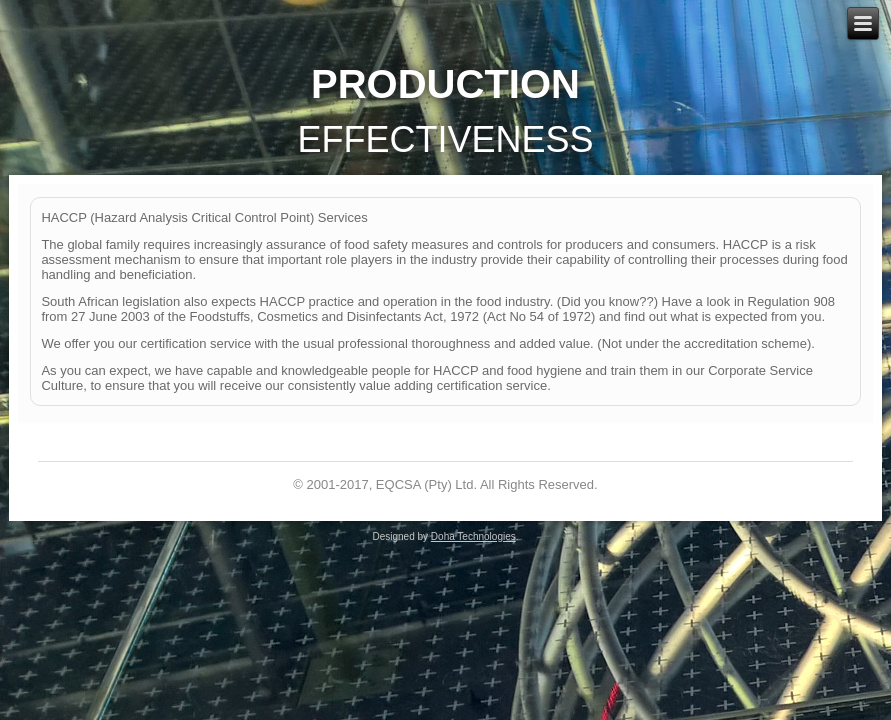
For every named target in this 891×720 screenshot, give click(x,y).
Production (445, 84)
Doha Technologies (473, 536)
